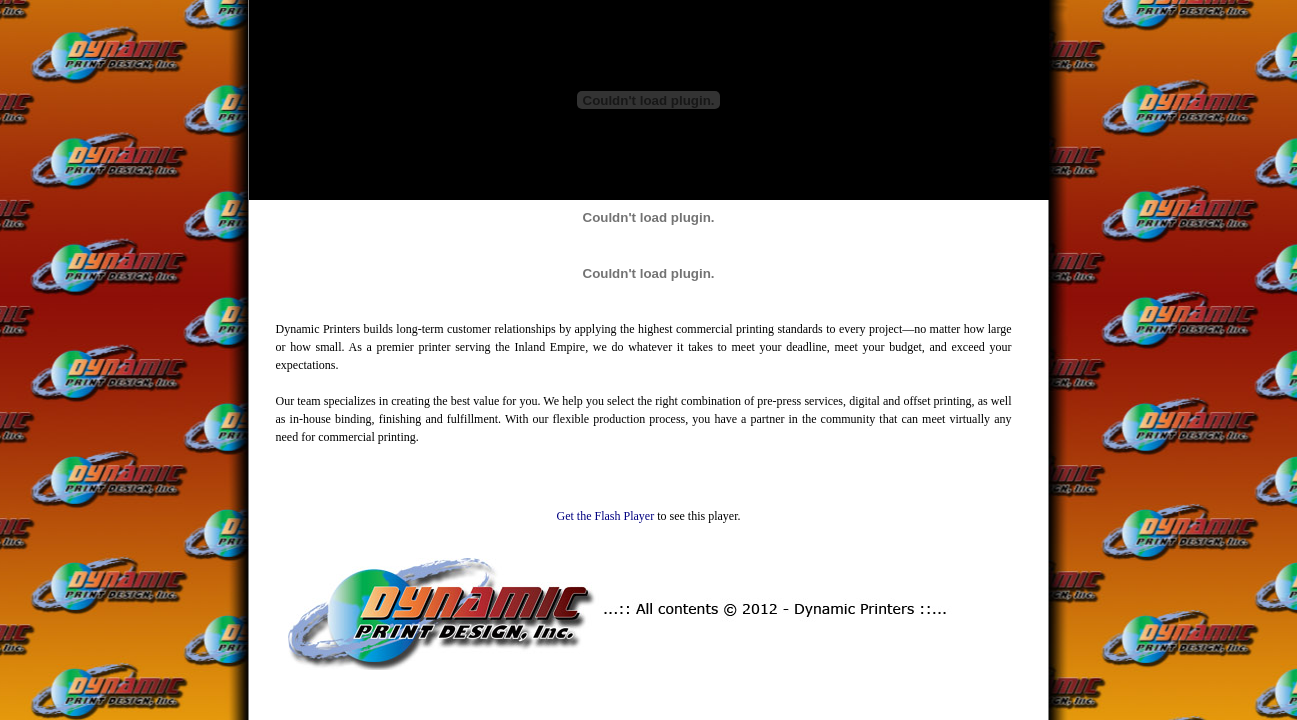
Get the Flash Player (606, 516)
